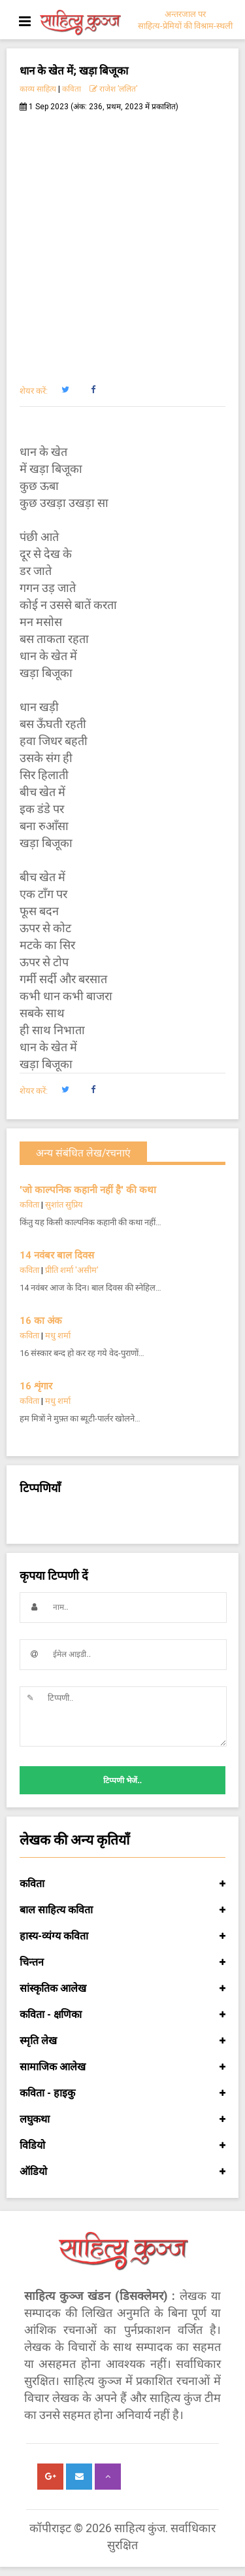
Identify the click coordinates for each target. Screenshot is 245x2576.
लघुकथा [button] (122, 2119)
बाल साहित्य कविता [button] (122, 1910)
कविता (71, 89)
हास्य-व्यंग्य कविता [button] (122, 1936)
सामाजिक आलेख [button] (122, 2067)
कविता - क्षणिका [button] (122, 2015)
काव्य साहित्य (38, 89)
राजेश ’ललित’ (113, 89)
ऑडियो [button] (122, 2172)
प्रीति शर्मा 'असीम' (72, 1270)
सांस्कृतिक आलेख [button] (122, 1989)
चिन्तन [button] (122, 1962)
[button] (65, 390)
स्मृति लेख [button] (122, 2041)
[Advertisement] (122, 241)
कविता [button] (122, 1884)
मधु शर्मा (58, 1335)
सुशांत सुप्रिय (64, 1205)
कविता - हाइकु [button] (122, 2093)
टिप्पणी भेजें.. (122, 1780)
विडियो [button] (122, 2145)
